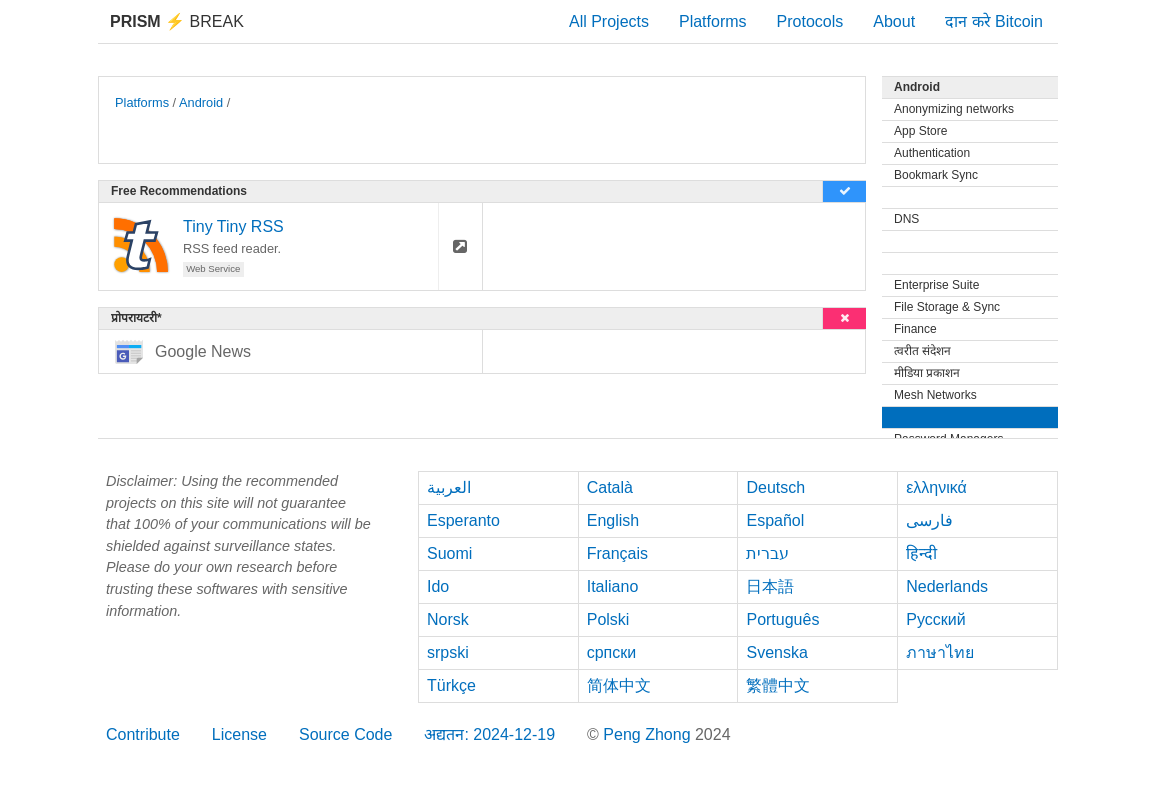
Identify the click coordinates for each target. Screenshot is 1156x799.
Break (177, 21)
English (613, 520)
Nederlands (947, 586)
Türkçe (451, 685)
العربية (449, 487)
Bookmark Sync (936, 175)
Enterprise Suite (936, 285)
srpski (448, 652)
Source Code (345, 734)
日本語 (770, 586)
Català (610, 487)
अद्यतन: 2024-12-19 (489, 734)
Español (775, 520)
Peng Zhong (649, 734)
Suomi (449, 553)
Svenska (776, 652)
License (239, 734)
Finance (915, 329)
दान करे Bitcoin (994, 21)
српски (612, 652)
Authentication (932, 153)
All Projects (609, 21)
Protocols (810, 21)
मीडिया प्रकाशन (927, 373)
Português (782, 619)
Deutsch (775, 487)
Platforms (713, 21)
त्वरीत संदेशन (922, 351)
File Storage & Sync (947, 307)
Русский (935, 619)
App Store (920, 131)
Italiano (613, 586)
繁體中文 (778, 685)
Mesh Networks (935, 395)
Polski (608, 619)
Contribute (143, 734)
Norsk (448, 619)
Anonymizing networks (954, 109)
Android (201, 102)
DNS (906, 219)
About (894, 21)
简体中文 (619, 685)
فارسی (929, 520)
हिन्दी (921, 553)
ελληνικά (936, 487)
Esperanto (463, 520)
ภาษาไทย (940, 652)
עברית (767, 553)
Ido (438, 586)
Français (617, 553)
